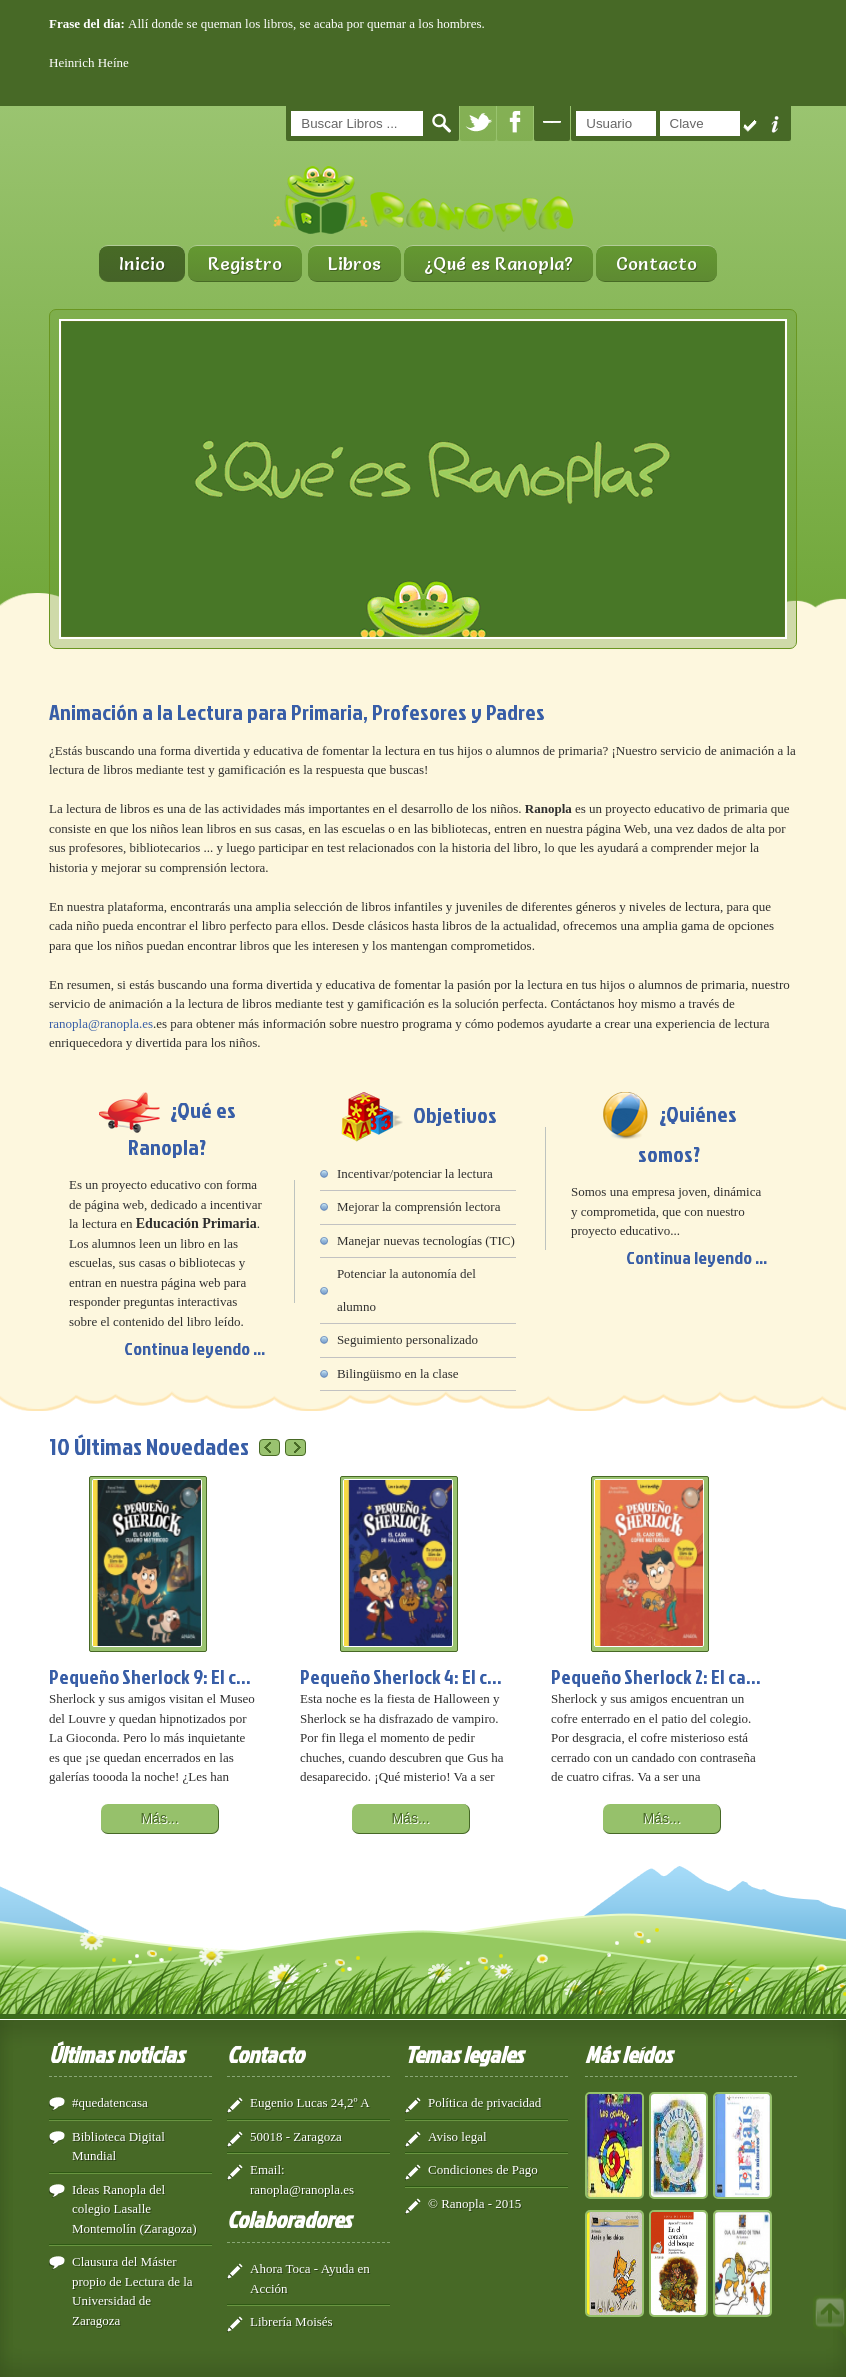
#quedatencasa (110, 2102)
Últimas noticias (116, 2054)
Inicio (142, 263)
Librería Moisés (291, 2321)
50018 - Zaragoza (296, 2136)
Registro (245, 263)
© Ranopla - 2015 (474, 2203)
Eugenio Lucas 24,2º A (310, 2102)
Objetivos (455, 1114)
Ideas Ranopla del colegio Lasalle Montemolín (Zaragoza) (134, 2209)
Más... (159, 1818)
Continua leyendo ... (194, 1348)
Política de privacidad (484, 2102)
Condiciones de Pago (483, 2169)
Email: (267, 2169)
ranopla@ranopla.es (101, 1023)
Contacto (656, 263)
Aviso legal (457, 2136)
